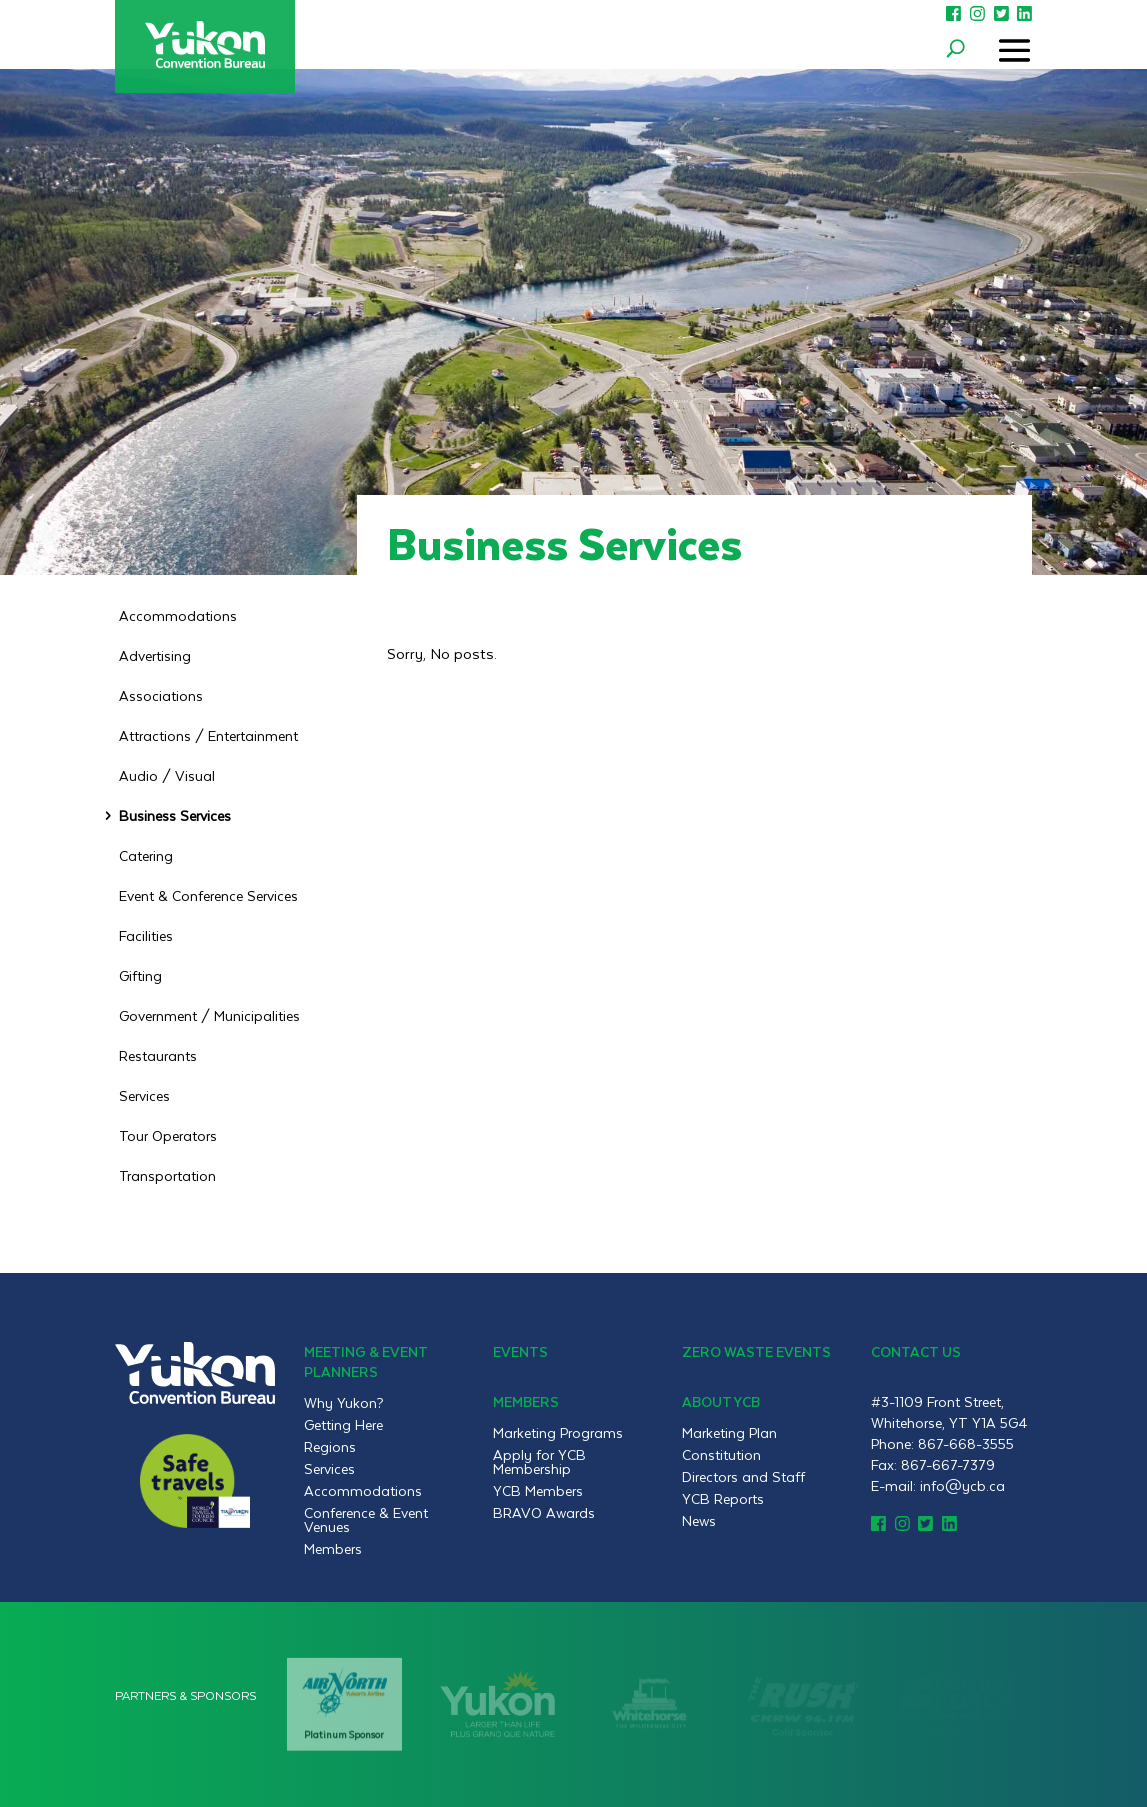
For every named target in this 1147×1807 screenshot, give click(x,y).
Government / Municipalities (209, 1018)
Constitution (721, 1455)
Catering (146, 858)
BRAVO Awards (544, 1513)
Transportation (167, 1178)
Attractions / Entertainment (208, 738)
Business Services (175, 818)
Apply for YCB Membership (539, 1462)
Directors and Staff (743, 1477)
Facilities (146, 938)
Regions (330, 1447)
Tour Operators (168, 1138)
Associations (161, 698)
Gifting (140, 978)
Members (333, 1549)
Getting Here (343, 1425)
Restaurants (158, 1058)
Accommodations (178, 618)
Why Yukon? (344, 1403)
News (699, 1521)
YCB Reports (723, 1499)
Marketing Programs (558, 1433)
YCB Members (538, 1491)
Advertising (155, 658)
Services (144, 1098)
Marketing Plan (729, 1433)
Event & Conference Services (208, 898)
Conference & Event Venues (366, 1520)
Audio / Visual (167, 778)
